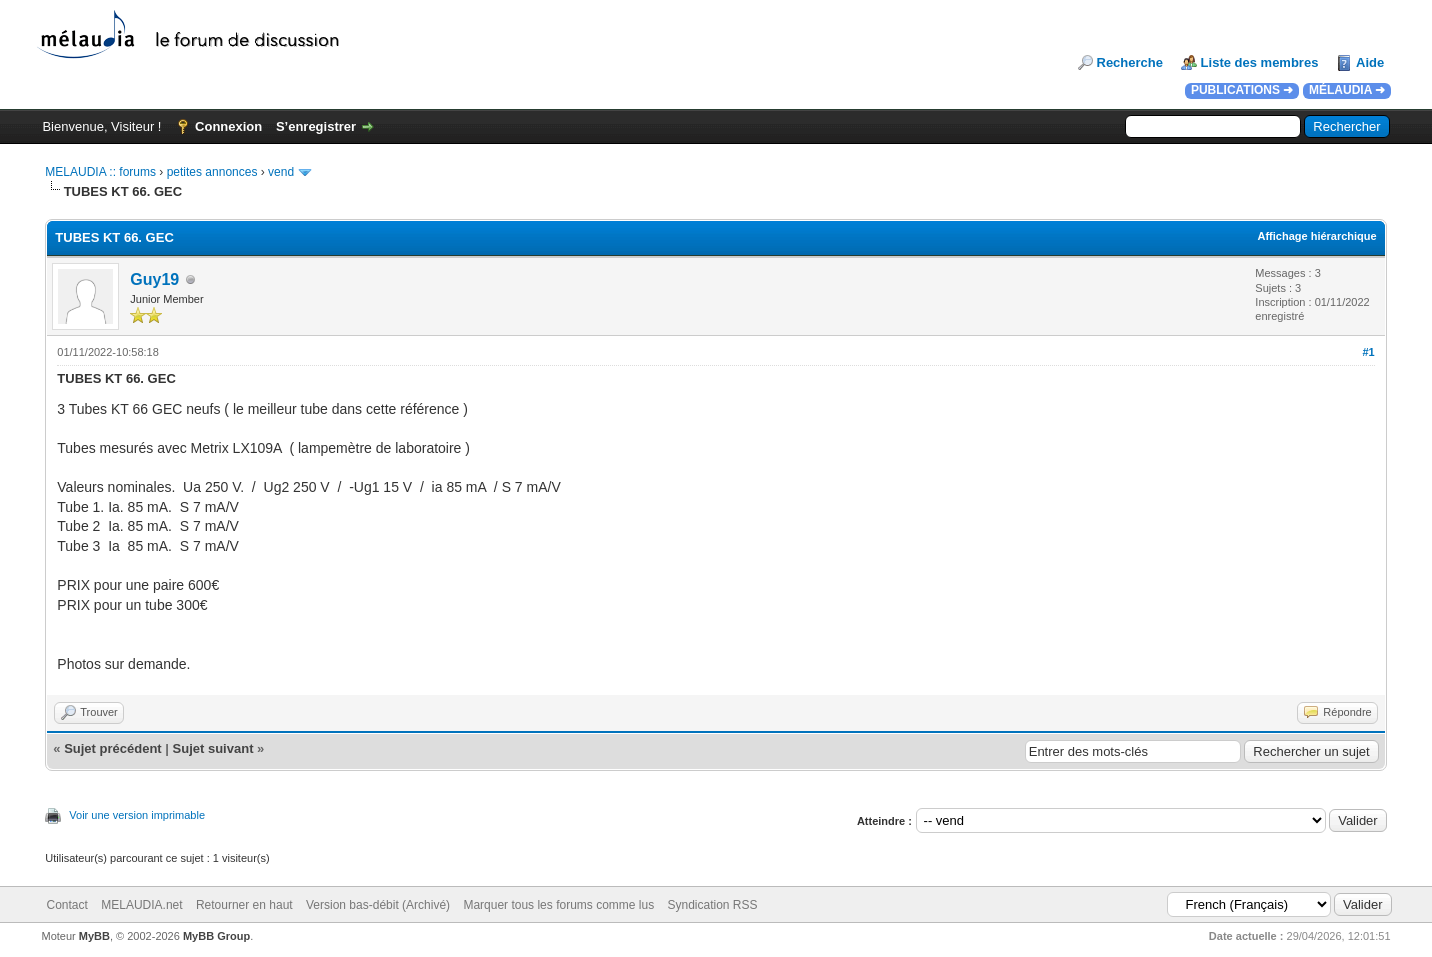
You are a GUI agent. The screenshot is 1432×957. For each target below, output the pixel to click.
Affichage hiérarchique (1316, 236)
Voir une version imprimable (137, 815)
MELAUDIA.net (141, 905)
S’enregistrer (316, 126)
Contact (67, 905)
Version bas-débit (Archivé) (378, 905)
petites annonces (212, 172)
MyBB (94, 936)
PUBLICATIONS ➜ (1242, 90)
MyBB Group (216, 936)
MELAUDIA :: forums (100, 172)
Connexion (228, 126)
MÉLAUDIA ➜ (1347, 90)
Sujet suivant (213, 748)
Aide (1370, 62)
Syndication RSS (713, 905)
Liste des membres (1260, 62)
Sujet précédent (113, 748)
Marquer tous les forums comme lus (558, 905)
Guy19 (154, 279)
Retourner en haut (244, 905)
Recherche (1130, 62)
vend (281, 172)
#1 (1368, 352)
